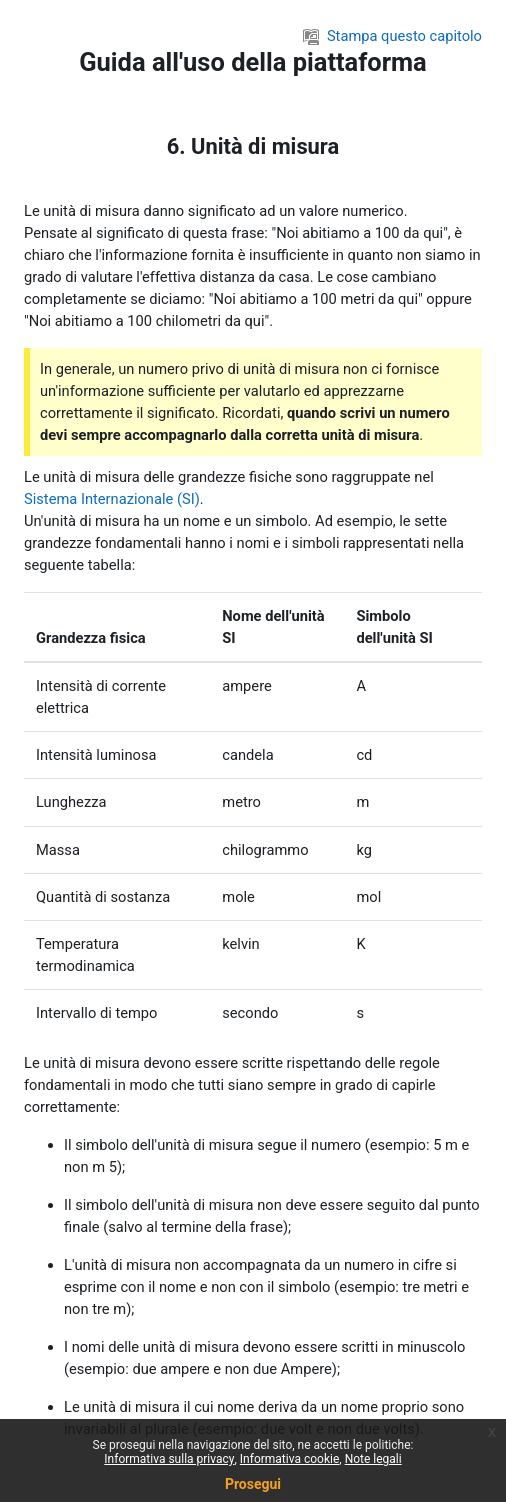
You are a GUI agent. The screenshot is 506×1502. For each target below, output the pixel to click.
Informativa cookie (289, 1459)
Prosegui (253, 1484)
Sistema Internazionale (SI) (112, 499)
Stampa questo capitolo (392, 36)
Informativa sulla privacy (169, 1459)
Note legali (373, 1459)
